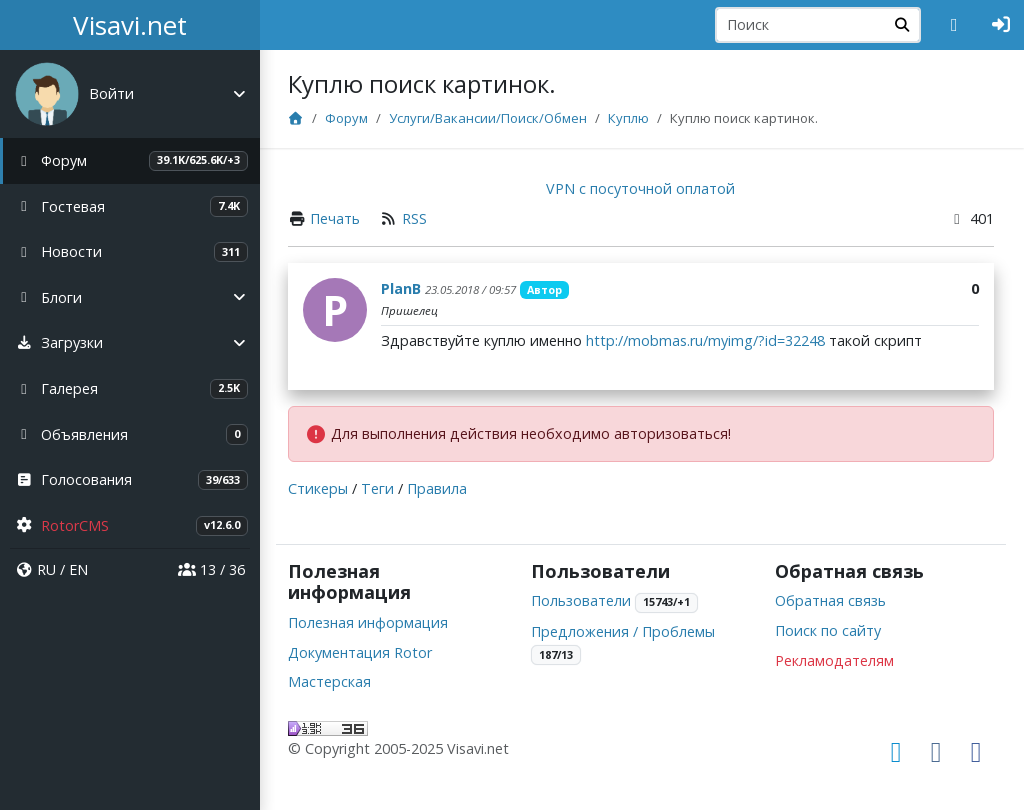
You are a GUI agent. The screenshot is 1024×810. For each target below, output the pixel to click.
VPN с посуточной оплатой (642, 188)
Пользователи (583, 600)
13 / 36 (211, 569)
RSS (416, 218)
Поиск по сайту (828, 630)
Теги (379, 488)
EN (78, 569)
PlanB (403, 288)
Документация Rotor (362, 652)
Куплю (630, 118)
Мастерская (331, 681)
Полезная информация (370, 622)
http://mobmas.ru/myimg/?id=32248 (707, 340)
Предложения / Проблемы (625, 631)
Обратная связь (830, 600)
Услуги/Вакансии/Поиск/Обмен (490, 118)
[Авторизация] (1001, 25)
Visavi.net (130, 25)
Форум (348, 118)
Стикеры (320, 488)
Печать (337, 218)
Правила (439, 488)
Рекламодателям (834, 660)
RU (46, 569)
